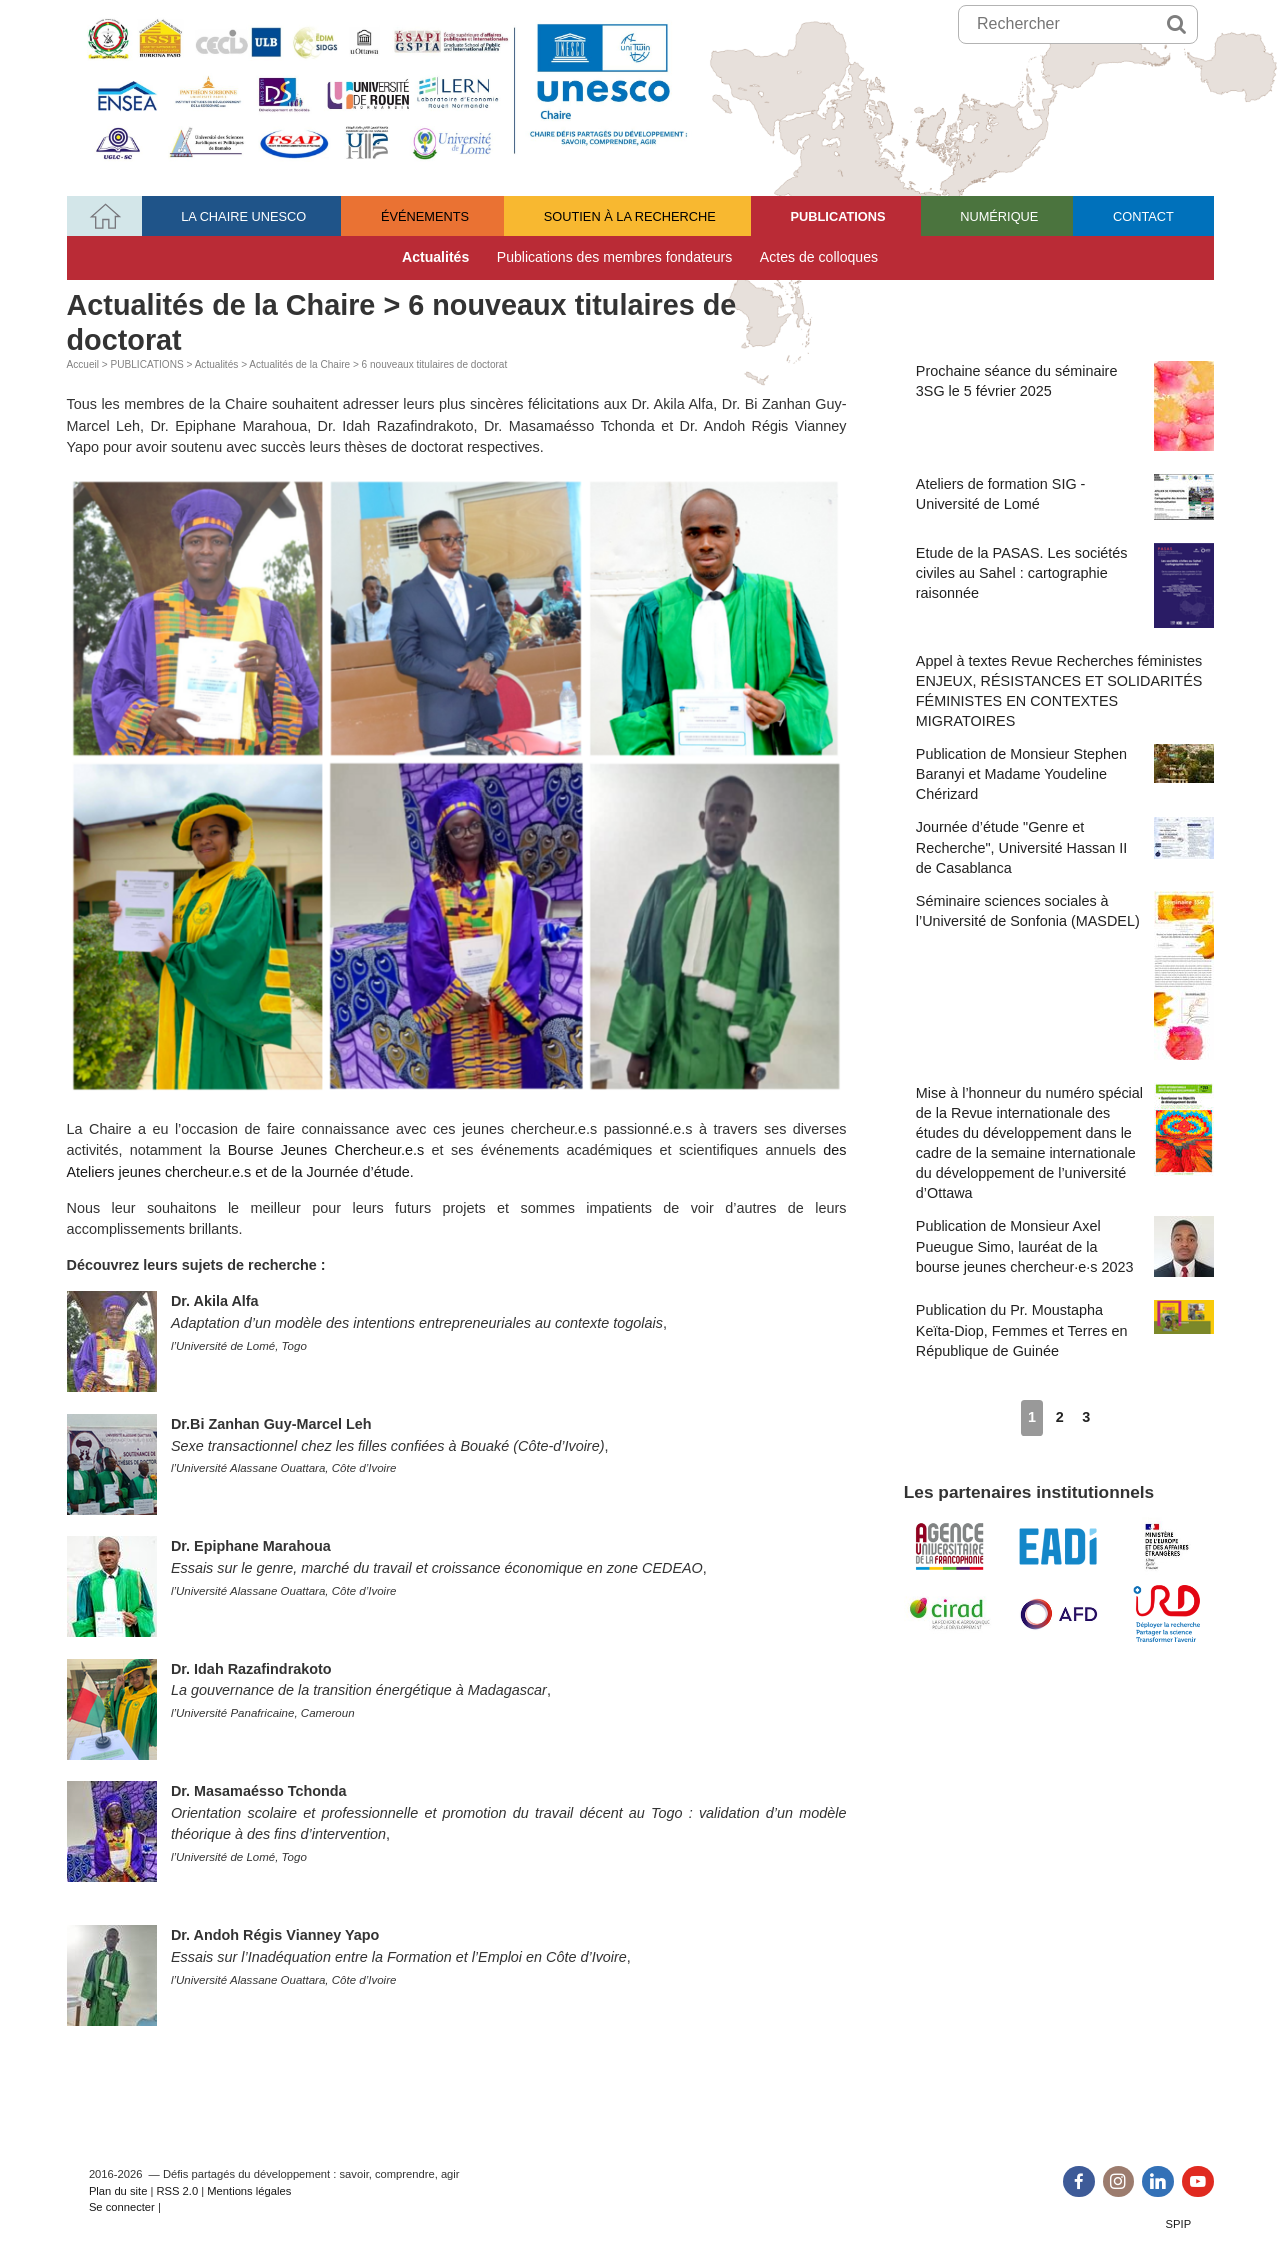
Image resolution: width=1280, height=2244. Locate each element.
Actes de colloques (819, 257)
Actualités (435, 257)
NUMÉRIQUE (999, 216)
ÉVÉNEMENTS (425, 216)
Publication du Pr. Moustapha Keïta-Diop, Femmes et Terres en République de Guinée (1065, 1329)
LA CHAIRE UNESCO (243, 216)
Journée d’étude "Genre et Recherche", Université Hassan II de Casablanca (1065, 846)
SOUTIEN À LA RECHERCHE (630, 216)
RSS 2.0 (177, 2191)
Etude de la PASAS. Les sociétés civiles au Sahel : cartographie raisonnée (1065, 585)
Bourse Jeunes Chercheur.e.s (326, 1150)
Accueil (83, 364)
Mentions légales (249, 2191)
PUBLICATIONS (838, 216)
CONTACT (1143, 216)
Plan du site (118, 2191)
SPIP (1179, 2224)
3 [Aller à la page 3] (1086, 1417)
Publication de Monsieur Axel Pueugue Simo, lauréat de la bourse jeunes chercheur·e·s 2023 (1065, 1246)
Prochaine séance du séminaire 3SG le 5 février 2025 (1065, 406)
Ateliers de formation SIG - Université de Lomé (1065, 497)
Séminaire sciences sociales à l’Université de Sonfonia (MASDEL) (1065, 975)
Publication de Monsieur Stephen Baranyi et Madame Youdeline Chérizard (1065, 773)
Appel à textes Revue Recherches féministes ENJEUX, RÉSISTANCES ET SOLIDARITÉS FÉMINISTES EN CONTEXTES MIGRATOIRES (1059, 691)
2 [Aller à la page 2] (1060, 1417)
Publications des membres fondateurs (615, 257)
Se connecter (122, 2207)
